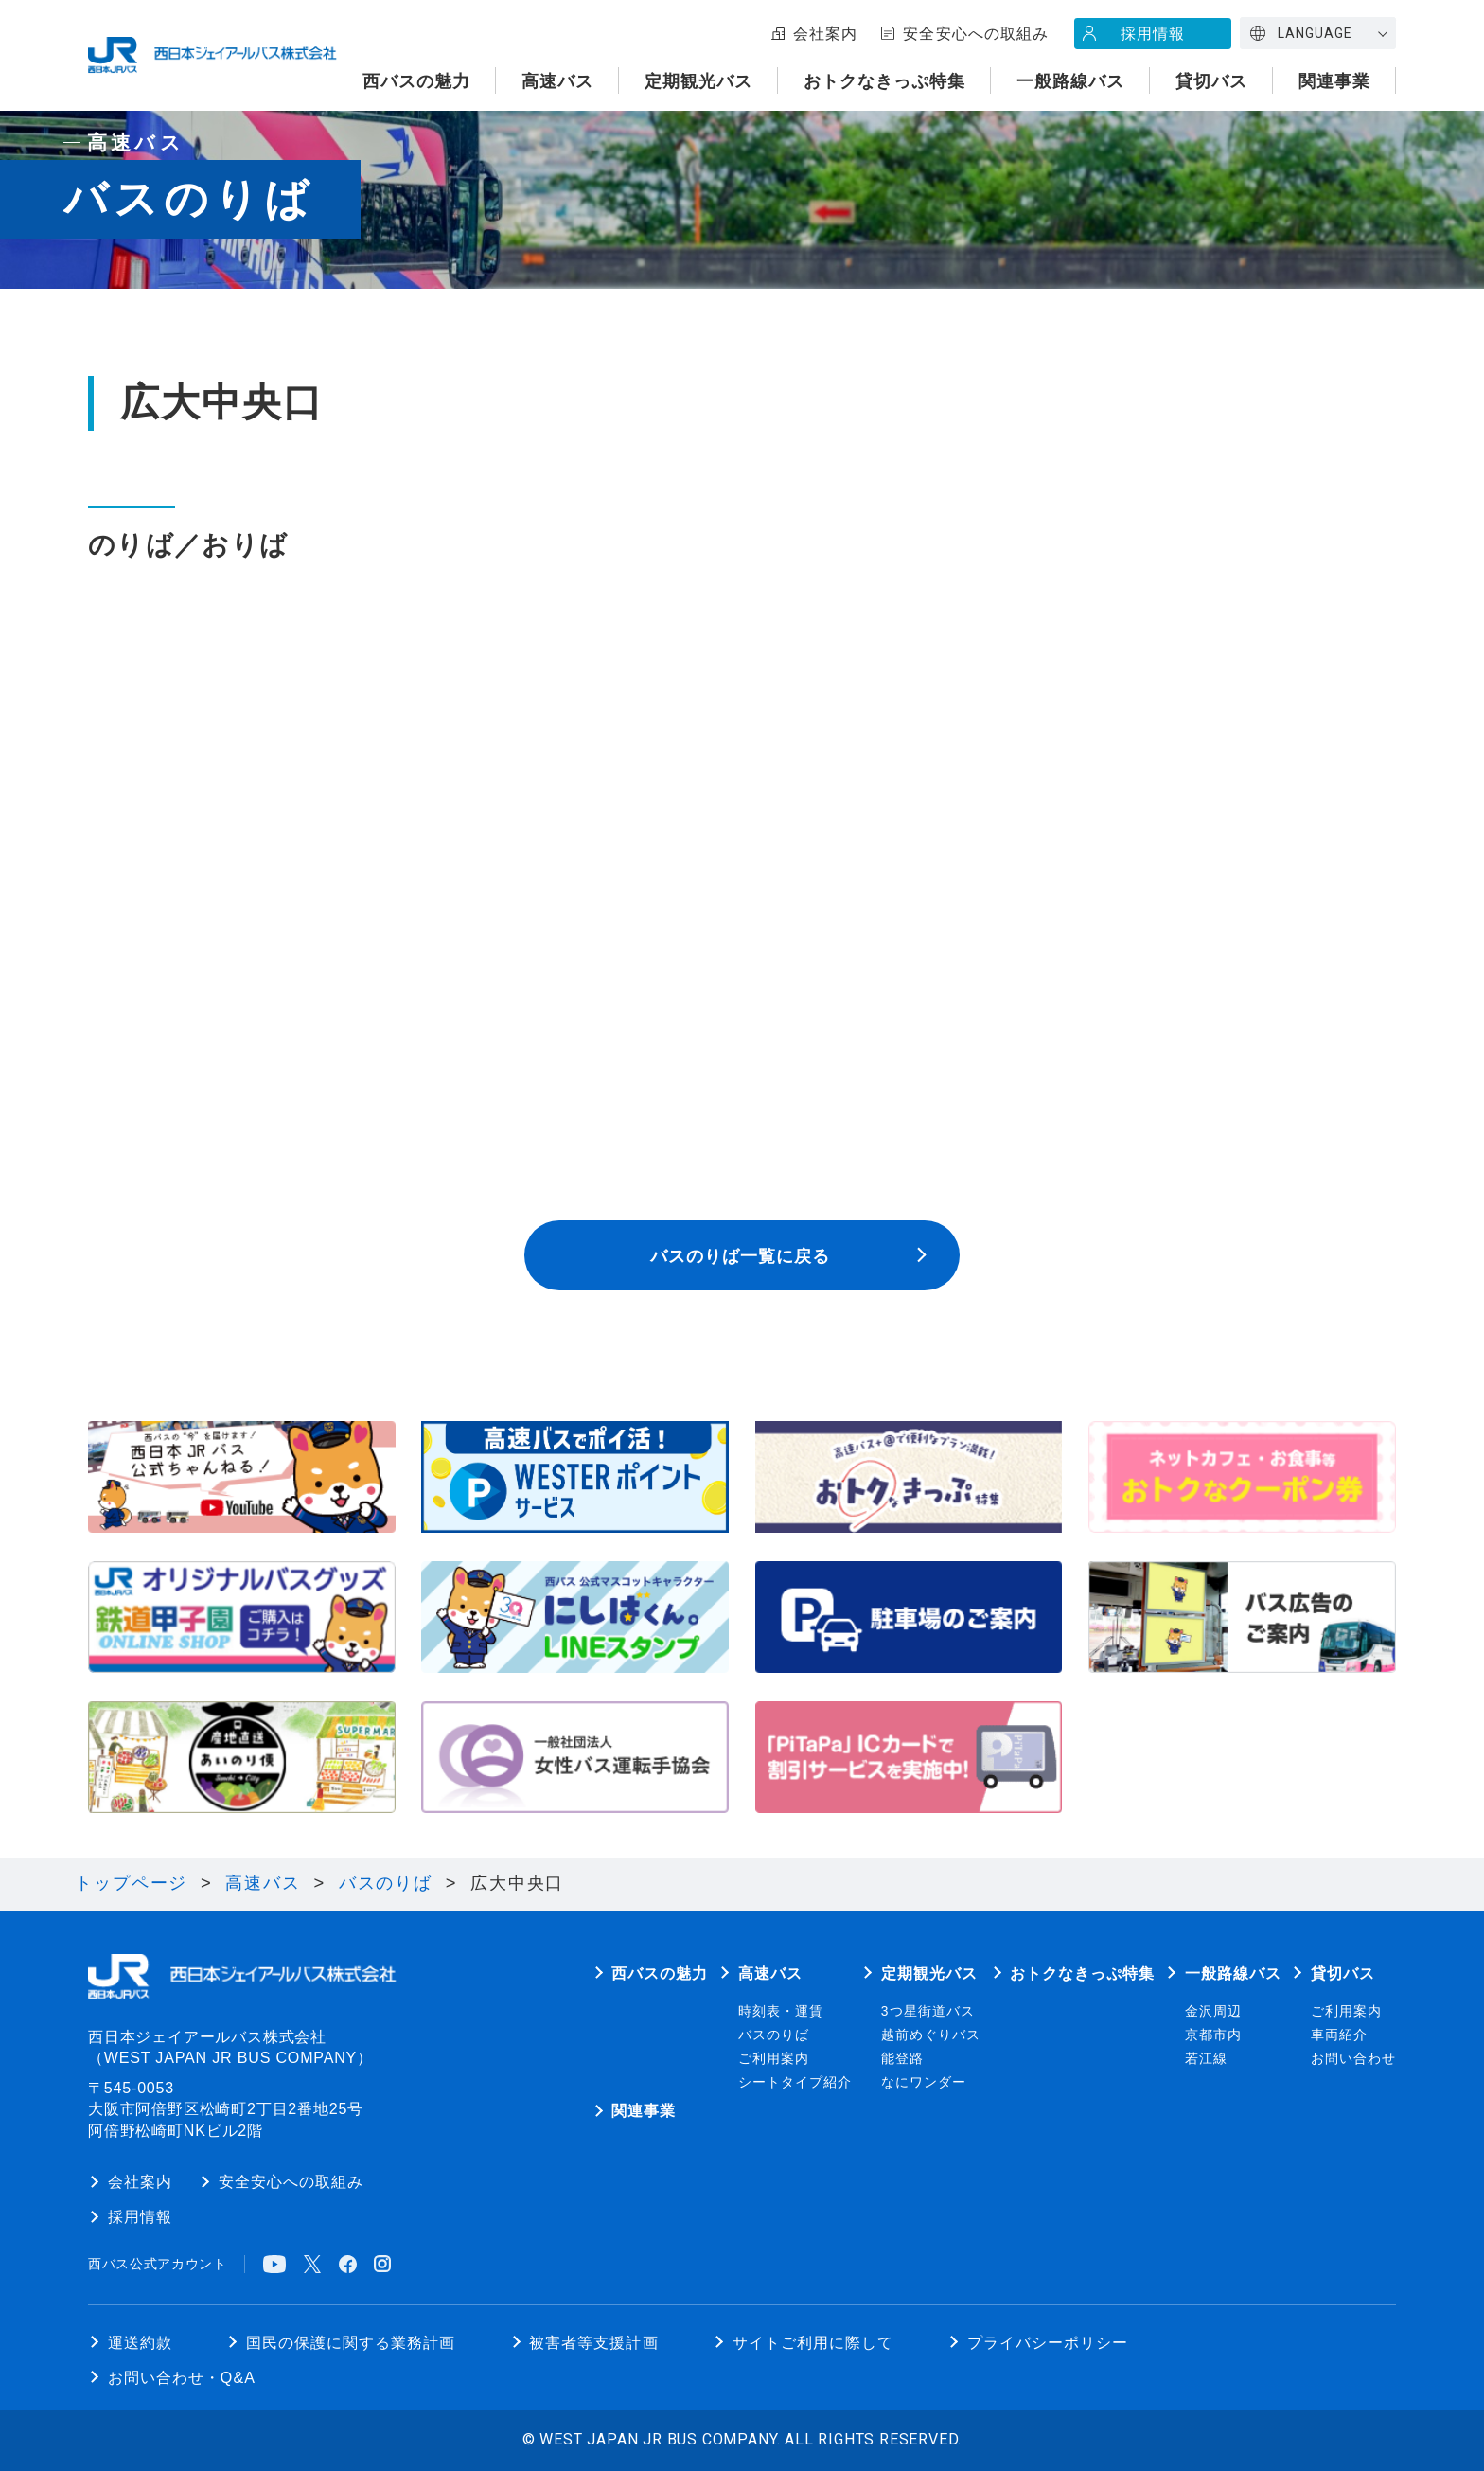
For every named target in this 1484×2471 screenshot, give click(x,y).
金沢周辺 (1213, 2011)
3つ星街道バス (928, 2011)
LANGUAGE (1315, 33)
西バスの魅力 (416, 81)
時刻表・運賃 (780, 2011)
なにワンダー (923, 2082)
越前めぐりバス (930, 2035)
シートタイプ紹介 (795, 2082)
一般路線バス (1070, 81)
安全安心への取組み (975, 33)
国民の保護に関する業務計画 (350, 2342)
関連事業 (1334, 81)
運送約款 (140, 2342)
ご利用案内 (773, 2059)
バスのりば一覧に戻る (740, 1256)
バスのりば (386, 1883)
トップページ (131, 1883)
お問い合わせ (1353, 2059)
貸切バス (1211, 81)
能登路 (902, 2059)
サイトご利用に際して (813, 2342)
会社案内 (825, 33)
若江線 (1206, 2059)
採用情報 (1153, 33)
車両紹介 (1339, 2035)
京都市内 (1213, 2035)
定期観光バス (698, 81)
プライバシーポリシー (1047, 2342)
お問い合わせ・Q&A (182, 2377)
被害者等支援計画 (593, 2342)
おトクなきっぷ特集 (884, 81)
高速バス (557, 81)
